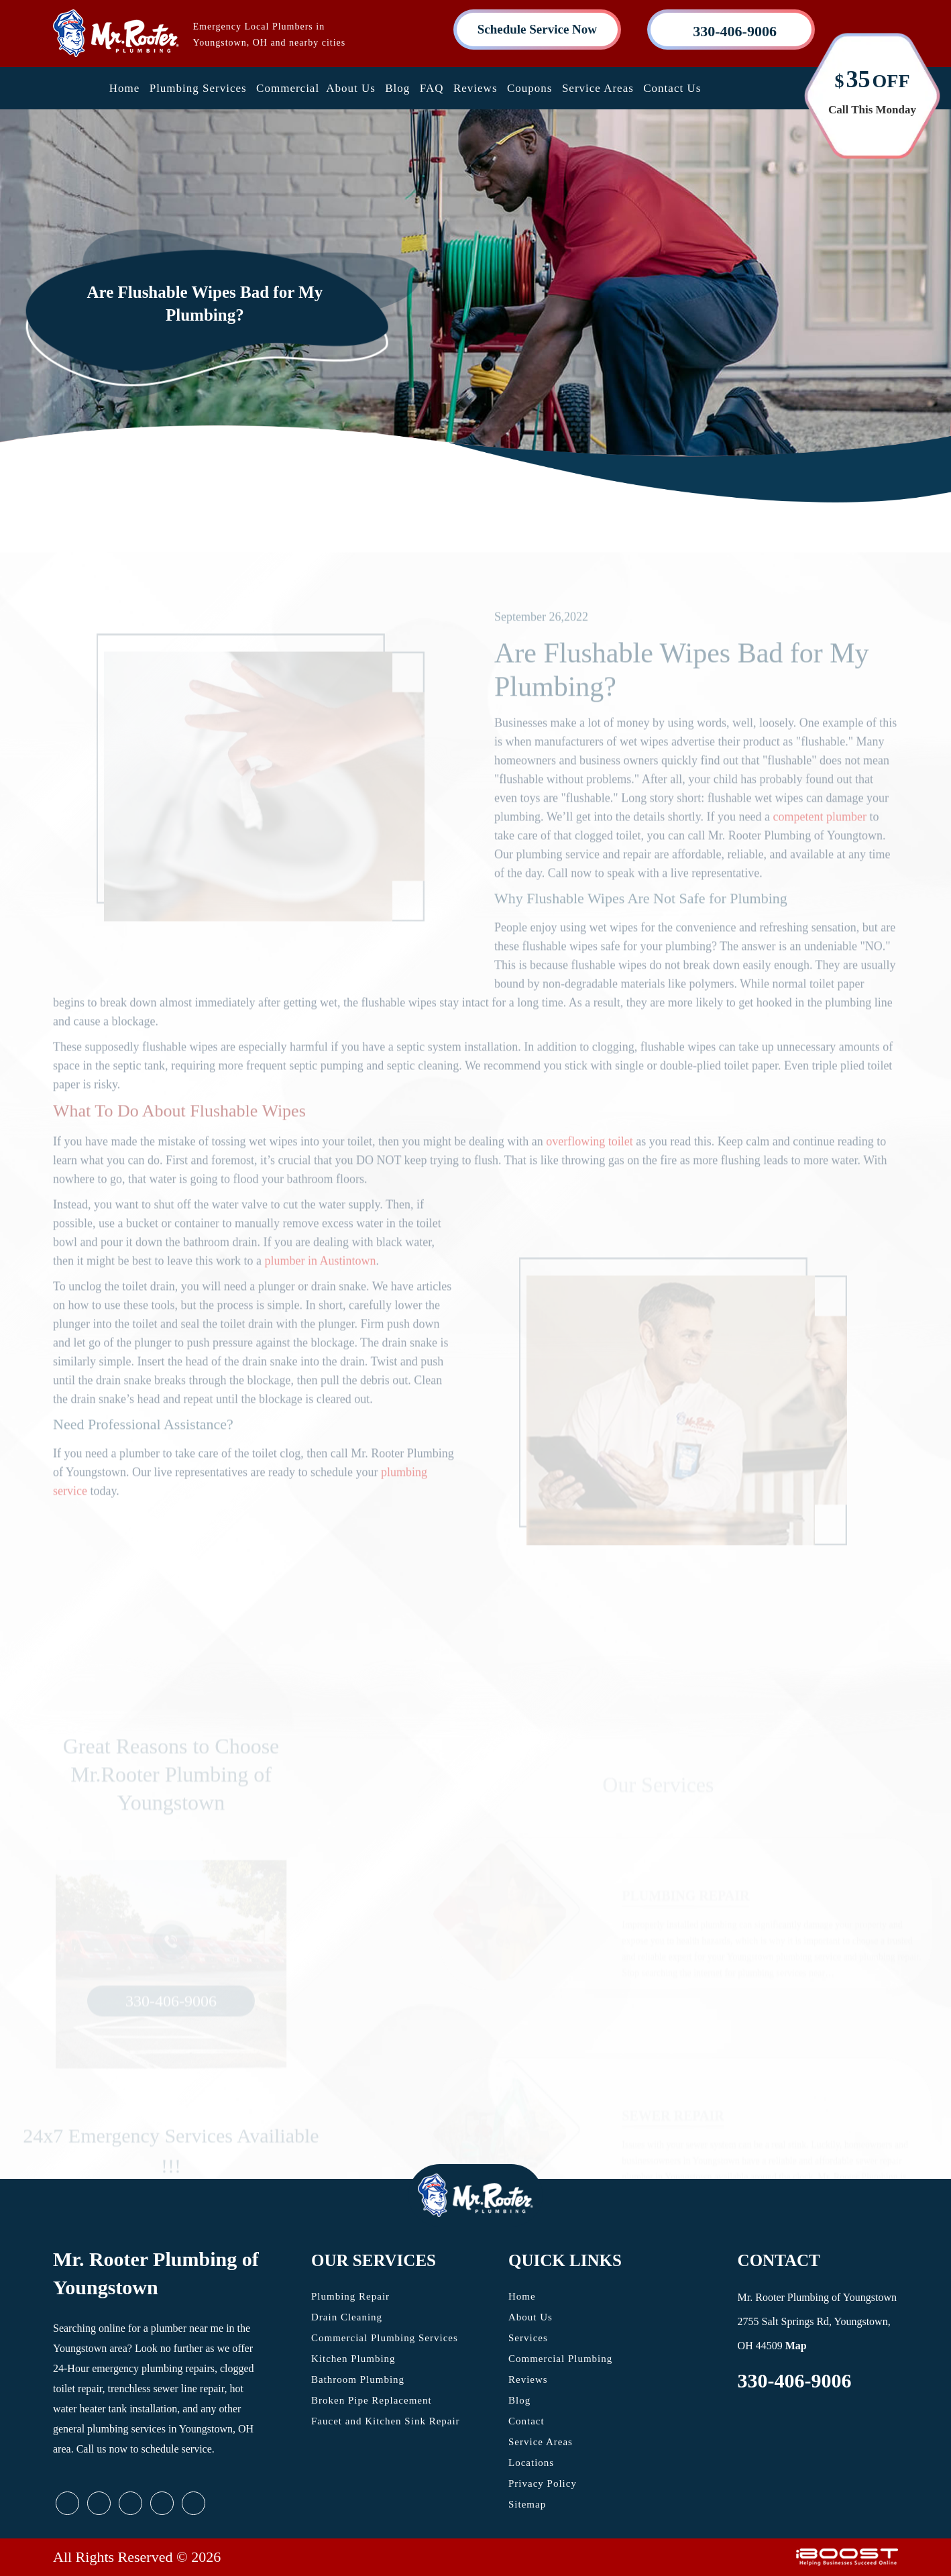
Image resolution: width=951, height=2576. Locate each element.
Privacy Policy (542, 2483)
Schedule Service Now (537, 29)
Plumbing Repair (350, 2296)
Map (796, 2345)
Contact (526, 2421)
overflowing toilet (589, 1164)
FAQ (432, 88)
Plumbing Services (198, 88)
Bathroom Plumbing (357, 2379)
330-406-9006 (795, 2380)
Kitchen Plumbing (353, 2358)
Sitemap (527, 2504)
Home (124, 88)
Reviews (475, 88)
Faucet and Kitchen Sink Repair (385, 2421)
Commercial (287, 88)
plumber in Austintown (320, 1284)
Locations (531, 2462)
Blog (397, 88)
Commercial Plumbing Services (384, 2337)
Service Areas (598, 88)
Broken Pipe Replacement (371, 2400)
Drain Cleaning (346, 2317)
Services (528, 2337)
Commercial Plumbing (560, 2358)
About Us (351, 88)
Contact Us (672, 88)
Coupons (529, 88)
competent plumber (819, 840)
